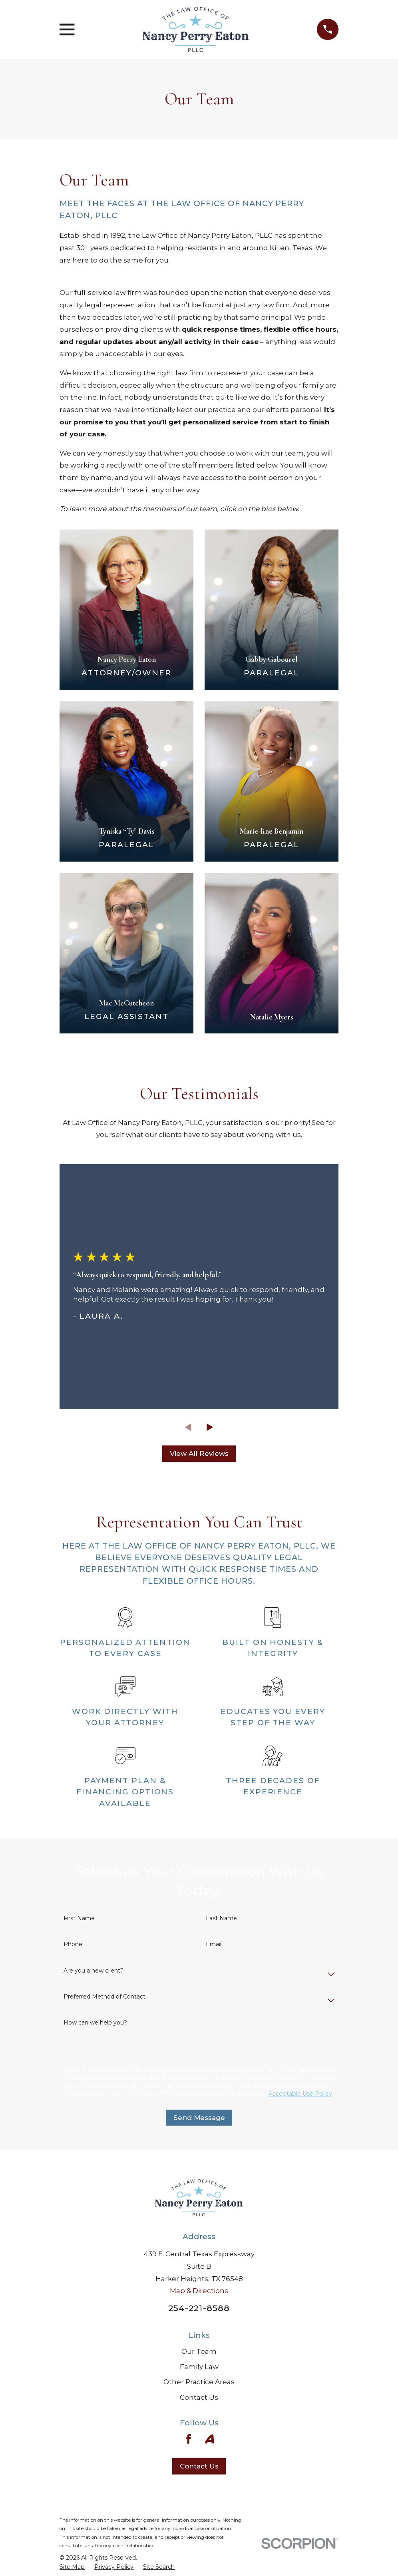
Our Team (199, 2351)
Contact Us (199, 2397)
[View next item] (210, 1427)
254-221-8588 (198, 2308)
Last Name (221, 1918)
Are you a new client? (93, 1970)
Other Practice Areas (199, 2382)
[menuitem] (72, 2567)
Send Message (199, 2118)
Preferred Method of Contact (104, 1996)
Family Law (199, 2367)
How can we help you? (95, 2022)
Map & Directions (199, 2291)
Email (213, 1944)
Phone (73, 1944)
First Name (79, 1918)
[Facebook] (188, 2439)
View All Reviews (199, 1453)
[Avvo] (209, 2439)
